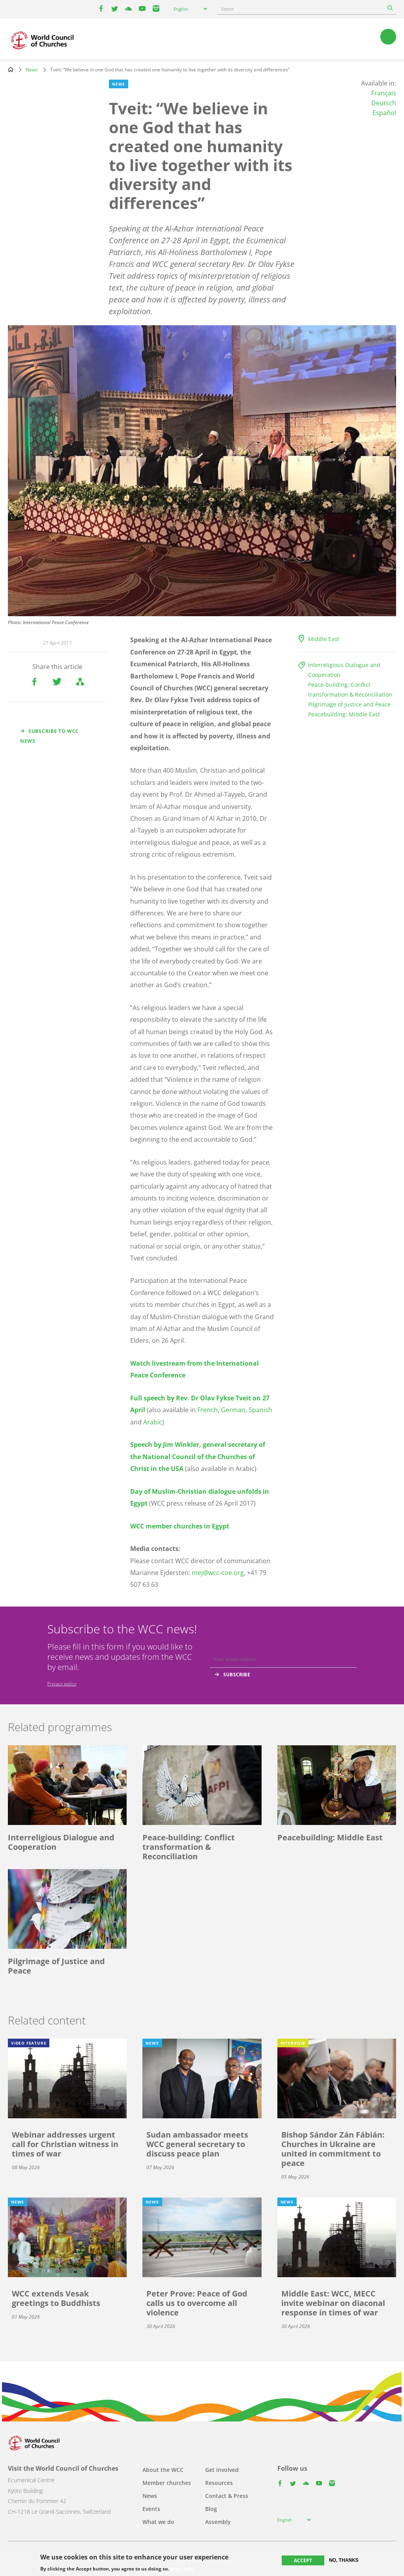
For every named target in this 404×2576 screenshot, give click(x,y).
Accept (303, 2560)
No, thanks (344, 2560)
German (233, 1409)
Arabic (152, 1422)
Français (383, 93)
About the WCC (162, 2469)
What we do (158, 2522)
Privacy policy (62, 1683)
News (32, 69)
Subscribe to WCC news (49, 736)
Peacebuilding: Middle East (344, 714)
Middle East (323, 639)
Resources (219, 2483)
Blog (211, 2509)
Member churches (166, 2483)
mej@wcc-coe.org (218, 1572)
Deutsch (383, 103)
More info (181, 2569)
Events (151, 2509)
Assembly (218, 2522)
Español (384, 112)
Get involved (222, 2469)
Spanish (260, 1409)
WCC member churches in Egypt (179, 1526)
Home (10, 69)
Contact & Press (226, 2496)
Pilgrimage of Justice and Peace (349, 704)
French (207, 1409)
